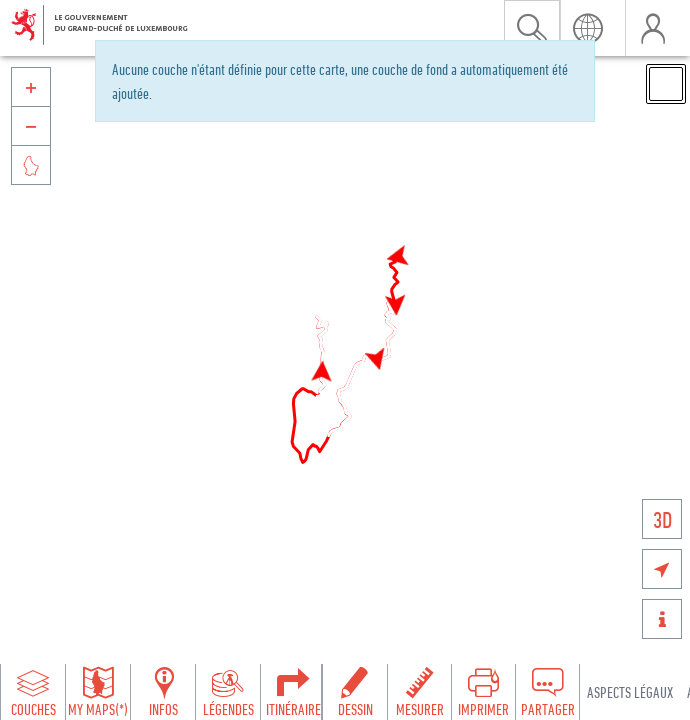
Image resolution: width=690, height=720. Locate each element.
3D (662, 519)
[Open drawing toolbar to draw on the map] (355, 692)
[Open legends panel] (228, 692)
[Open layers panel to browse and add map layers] (33, 692)
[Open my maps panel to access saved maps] (98, 692)
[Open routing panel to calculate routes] (293, 692)
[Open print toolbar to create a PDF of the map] (483, 692)
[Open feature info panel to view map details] (163, 692)
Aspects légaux (630, 692)
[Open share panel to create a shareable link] (547, 692)
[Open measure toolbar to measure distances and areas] (419, 692)
